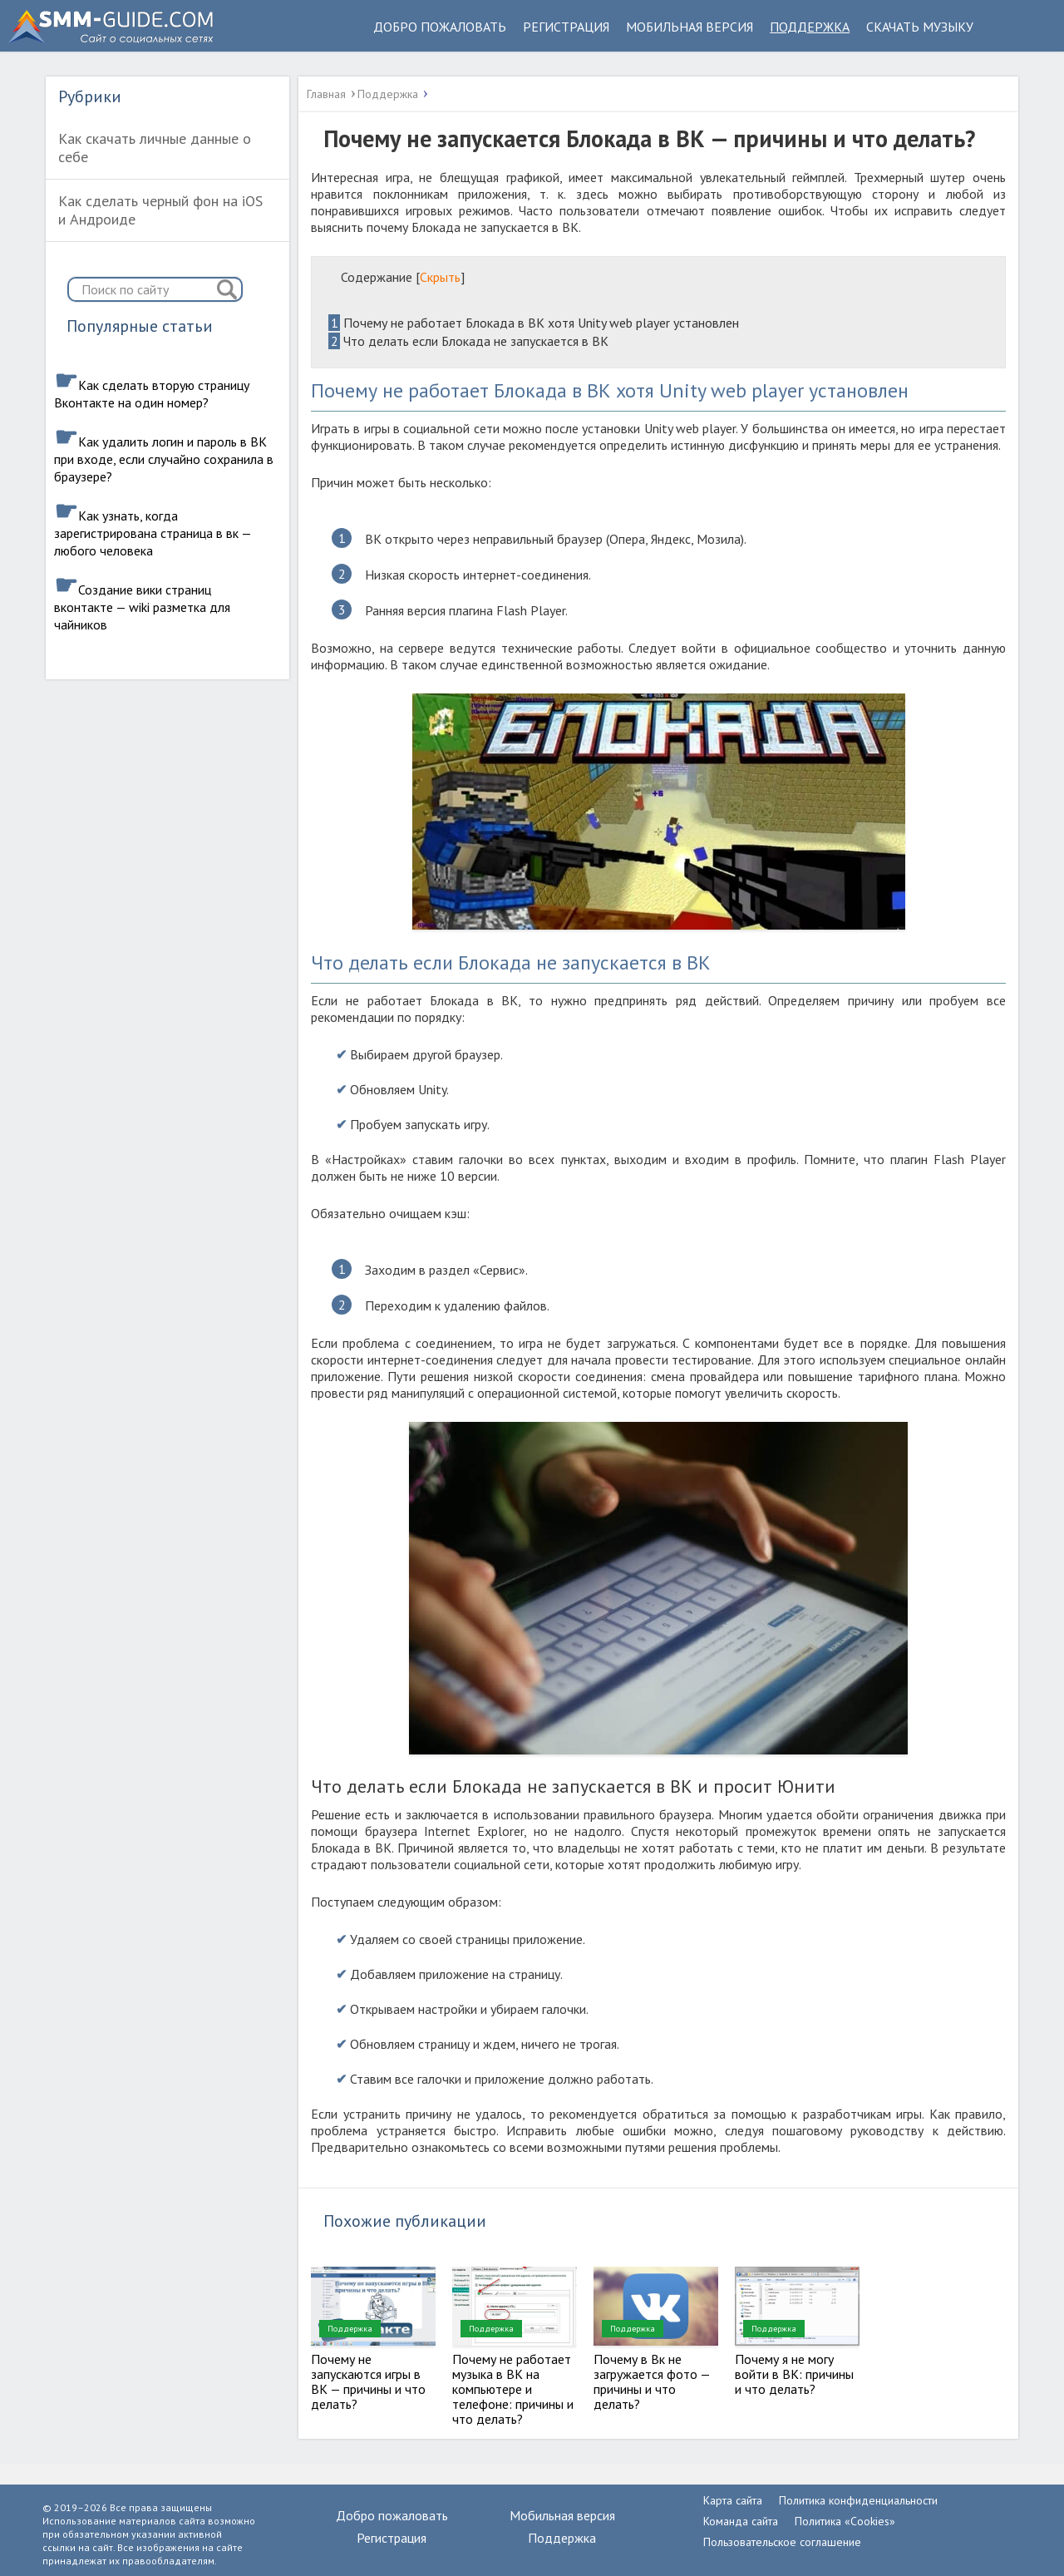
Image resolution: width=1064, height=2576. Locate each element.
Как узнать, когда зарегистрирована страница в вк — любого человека (152, 533)
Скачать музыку (919, 26)
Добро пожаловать (439, 26)
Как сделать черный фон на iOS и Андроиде (160, 210)
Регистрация (566, 26)
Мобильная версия (689, 26)
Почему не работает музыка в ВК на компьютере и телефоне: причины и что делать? (513, 2389)
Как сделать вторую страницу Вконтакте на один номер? (151, 394)
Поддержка (810, 26)
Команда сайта (740, 2521)
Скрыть (440, 277)
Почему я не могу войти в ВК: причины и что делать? (794, 2374)
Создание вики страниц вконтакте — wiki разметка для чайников (142, 607)
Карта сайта (732, 2500)
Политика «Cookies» (845, 2521)
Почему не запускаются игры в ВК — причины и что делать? (368, 2381)
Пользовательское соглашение (782, 2541)
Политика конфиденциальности (858, 2500)
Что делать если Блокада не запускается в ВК (468, 341)
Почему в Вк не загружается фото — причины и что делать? (652, 2381)
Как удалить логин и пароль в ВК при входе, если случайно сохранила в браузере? (163, 459)
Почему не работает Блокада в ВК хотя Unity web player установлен (533, 322)
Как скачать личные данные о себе (154, 147)
